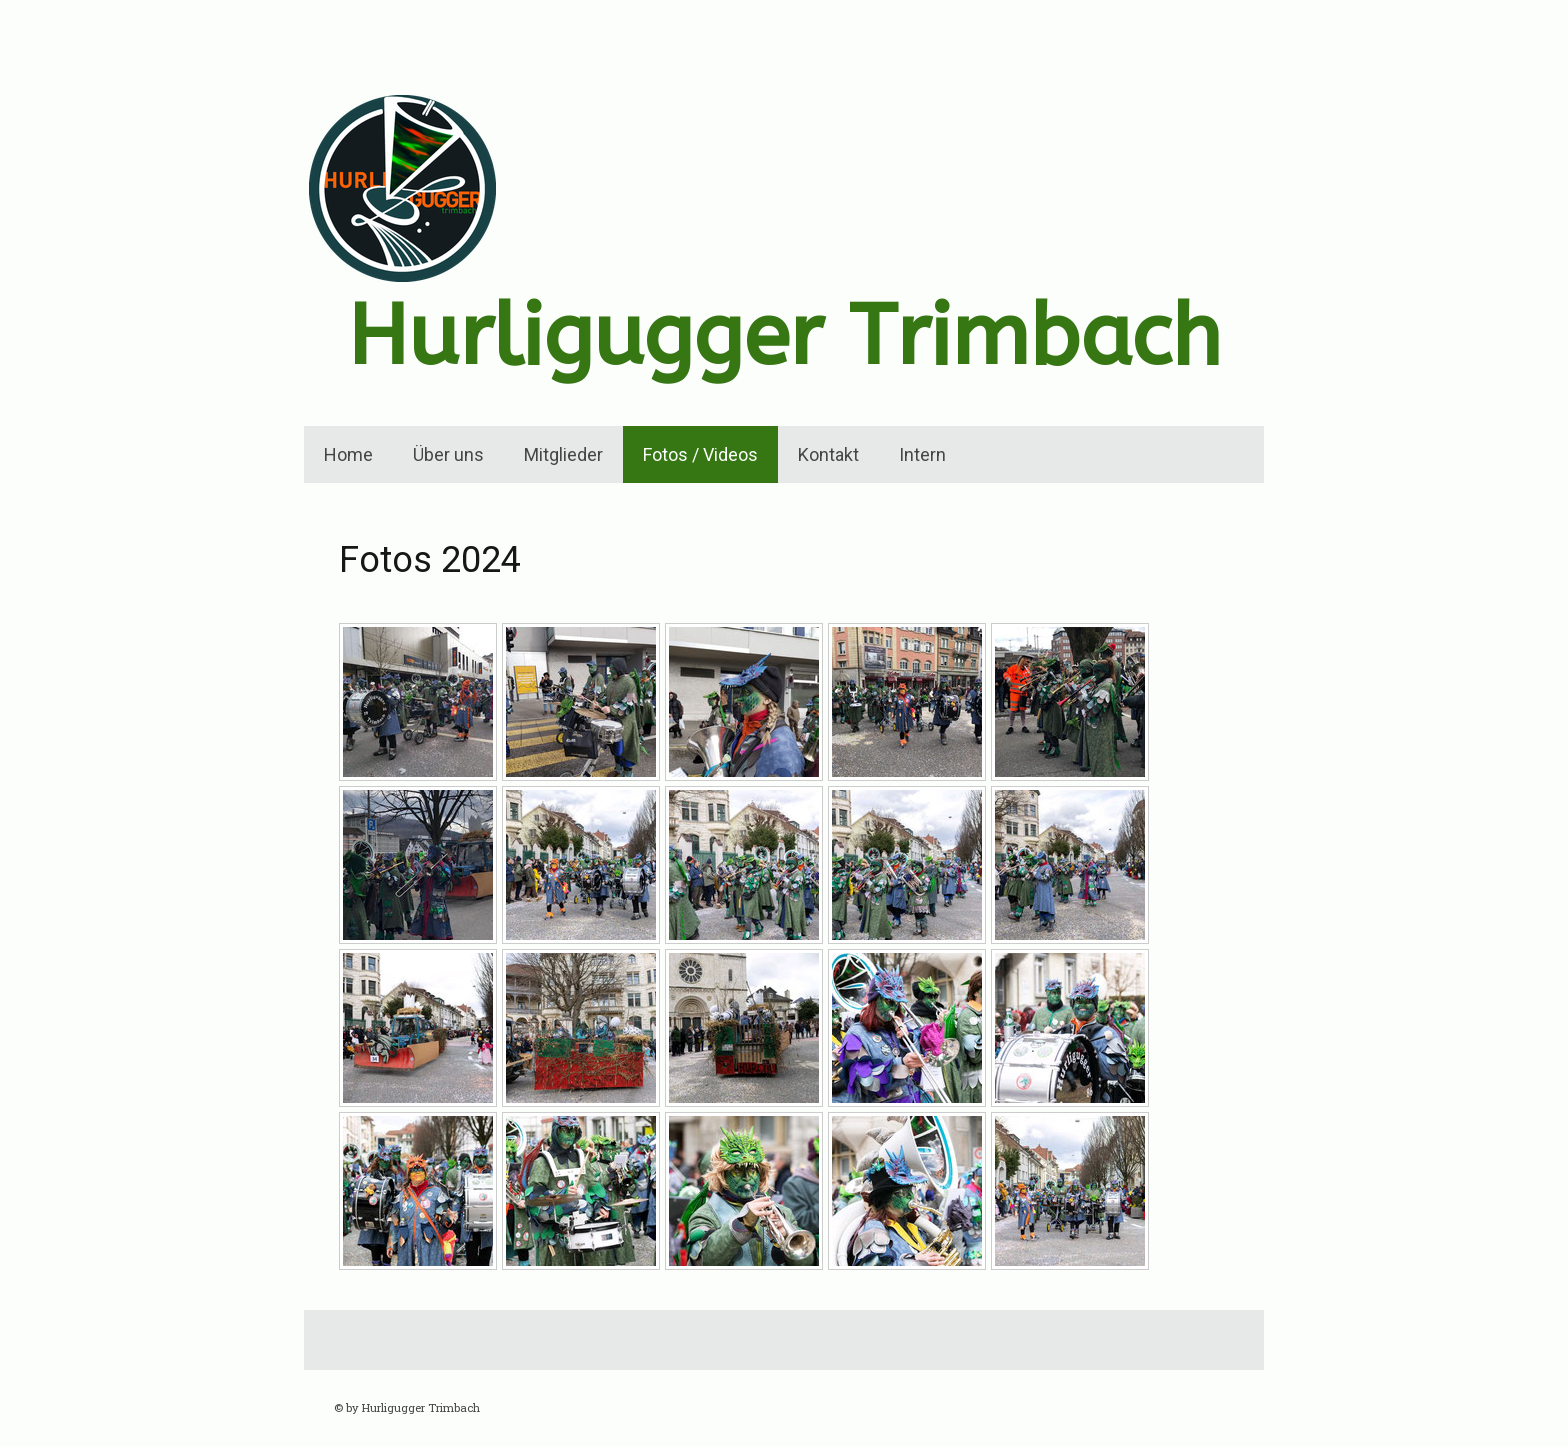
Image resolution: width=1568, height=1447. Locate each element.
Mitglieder (563, 454)
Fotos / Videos (700, 454)
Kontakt (828, 454)
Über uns (448, 454)
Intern (922, 454)
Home (348, 454)
